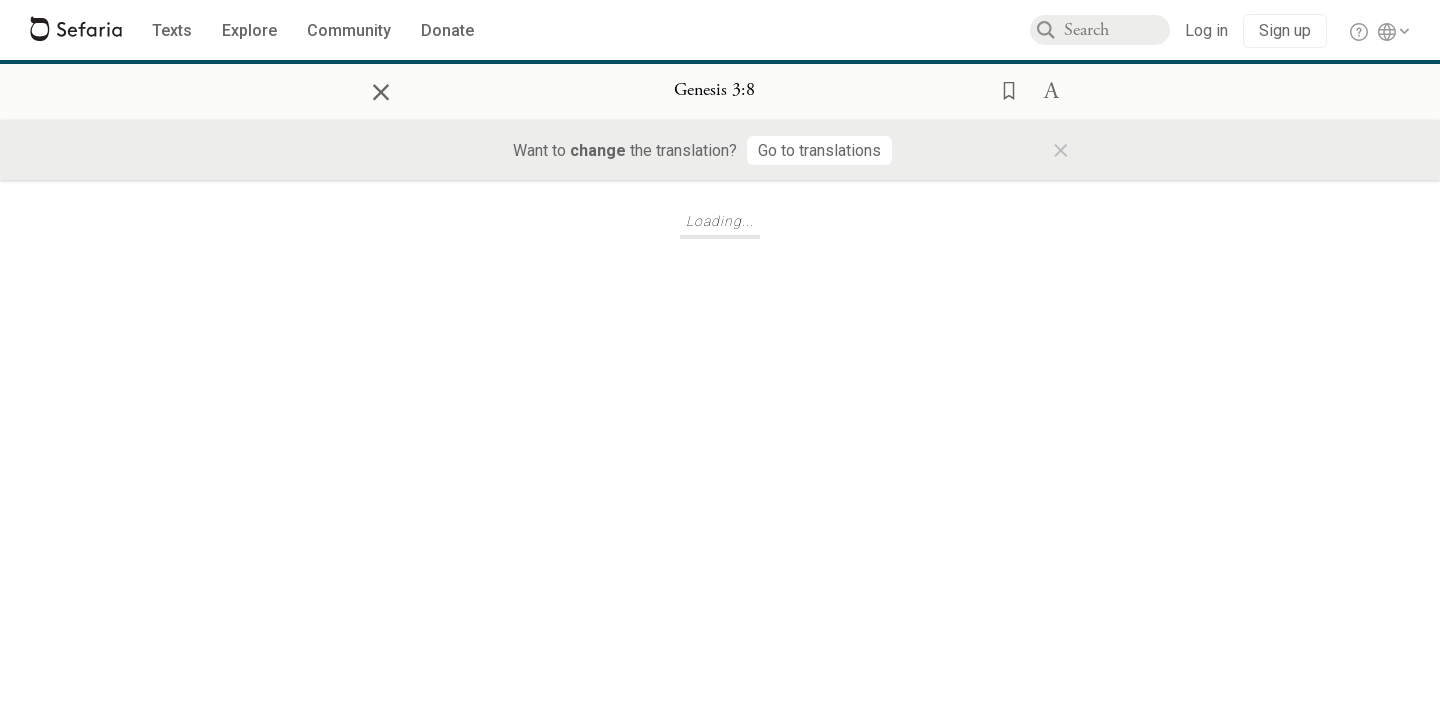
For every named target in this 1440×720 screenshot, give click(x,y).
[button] (1003, 89)
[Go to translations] (819, 150)
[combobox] (1117, 30)
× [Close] (381, 89)
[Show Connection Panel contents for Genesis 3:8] (714, 91)
